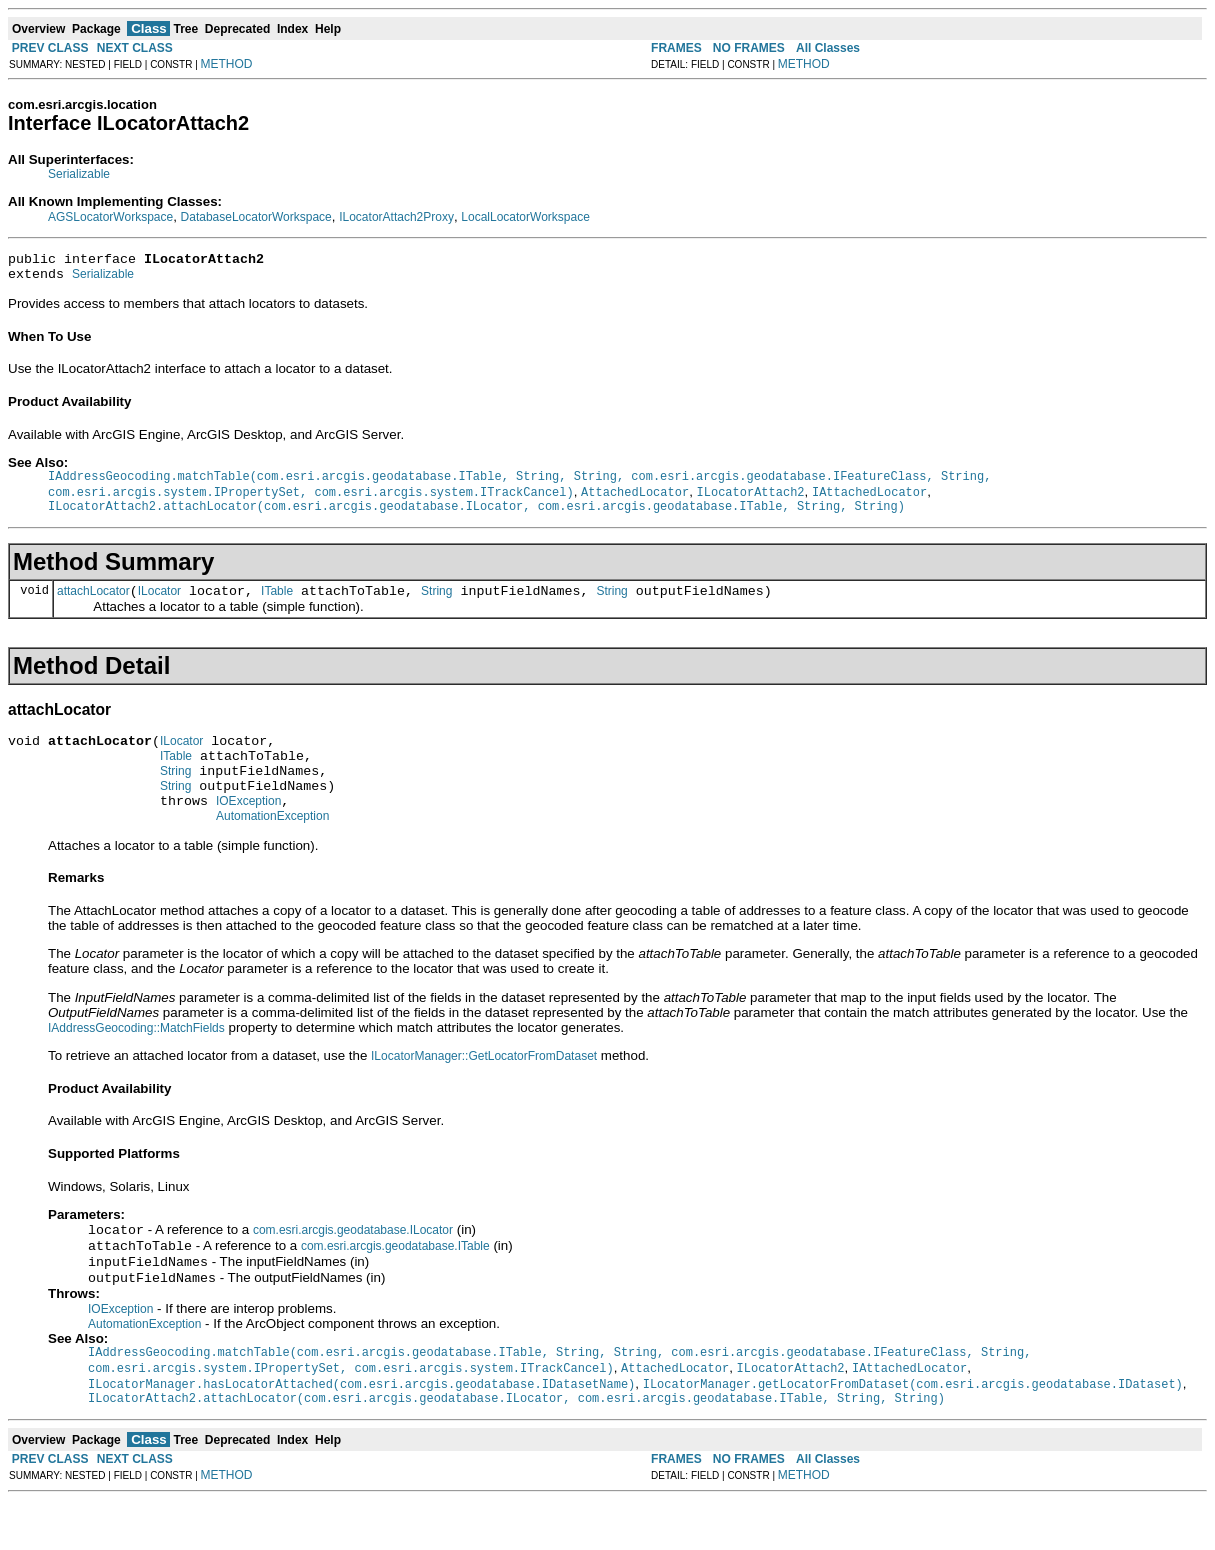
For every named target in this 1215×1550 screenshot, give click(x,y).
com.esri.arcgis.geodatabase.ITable (395, 1284)
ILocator (159, 607)
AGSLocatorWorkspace (110, 217)
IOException (248, 832)
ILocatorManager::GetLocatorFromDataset (484, 1090)
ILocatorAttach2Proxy (396, 217)
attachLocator (93, 607)
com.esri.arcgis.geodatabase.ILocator (353, 1266)
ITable (277, 607)
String (436, 607)
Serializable (79, 174)
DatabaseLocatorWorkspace (256, 217)
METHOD (227, 64)
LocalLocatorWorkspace (525, 217)
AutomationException (272, 850)
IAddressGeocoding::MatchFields (136, 1062)
